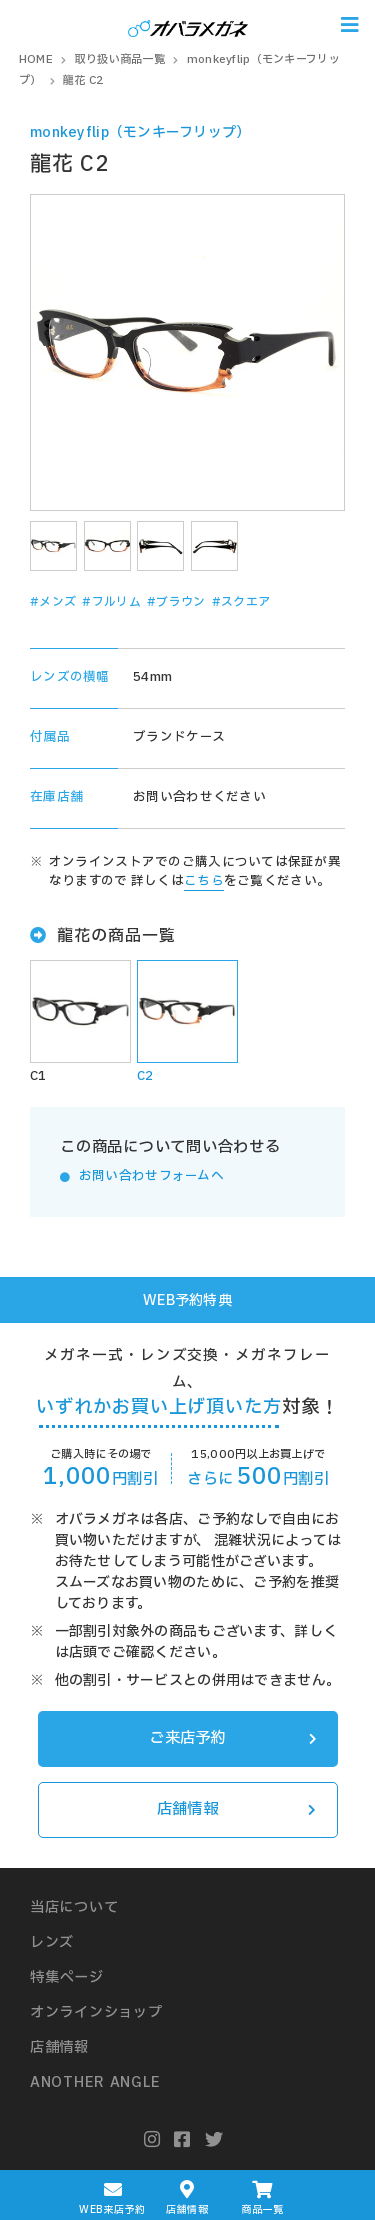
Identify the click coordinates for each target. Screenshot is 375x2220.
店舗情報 (237, 1809)
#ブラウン (176, 602)
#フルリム (111, 602)
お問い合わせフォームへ (151, 1176)
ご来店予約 (233, 1738)
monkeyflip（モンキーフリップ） (140, 132)
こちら (204, 881)
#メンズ (53, 602)
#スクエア (241, 602)
